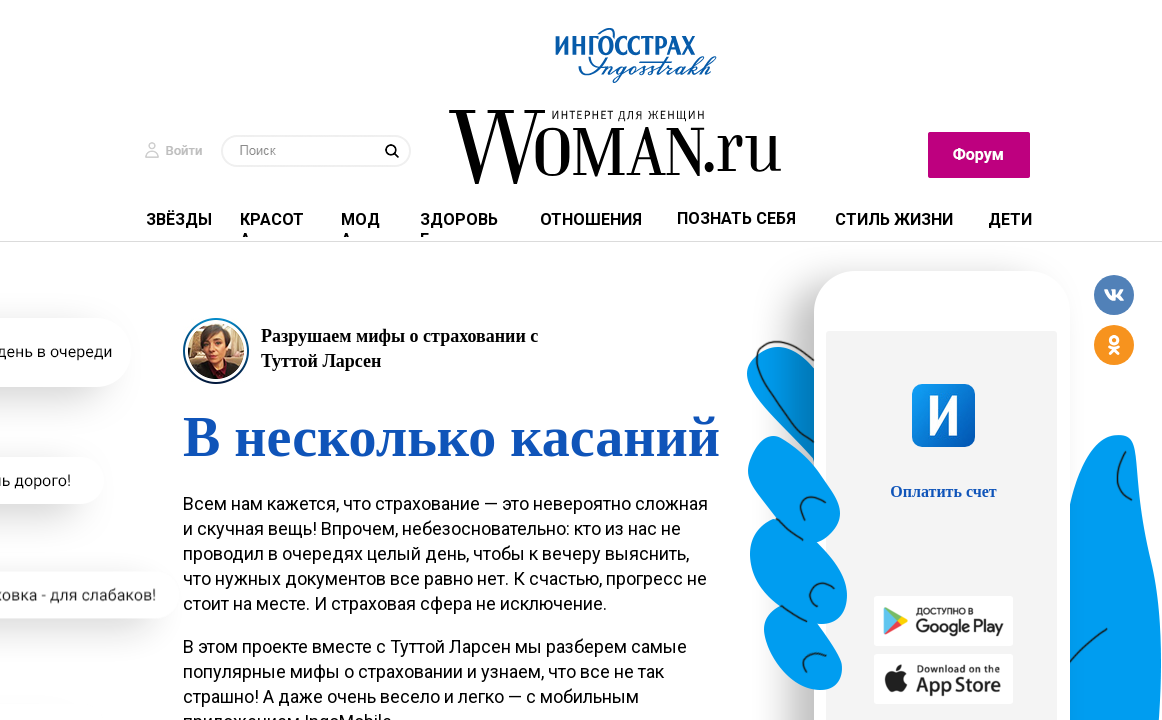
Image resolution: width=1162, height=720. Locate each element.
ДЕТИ (1010, 219)
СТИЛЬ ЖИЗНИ (894, 219)
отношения (591, 219)
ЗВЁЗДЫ (179, 219)
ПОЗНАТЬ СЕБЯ (736, 218)
